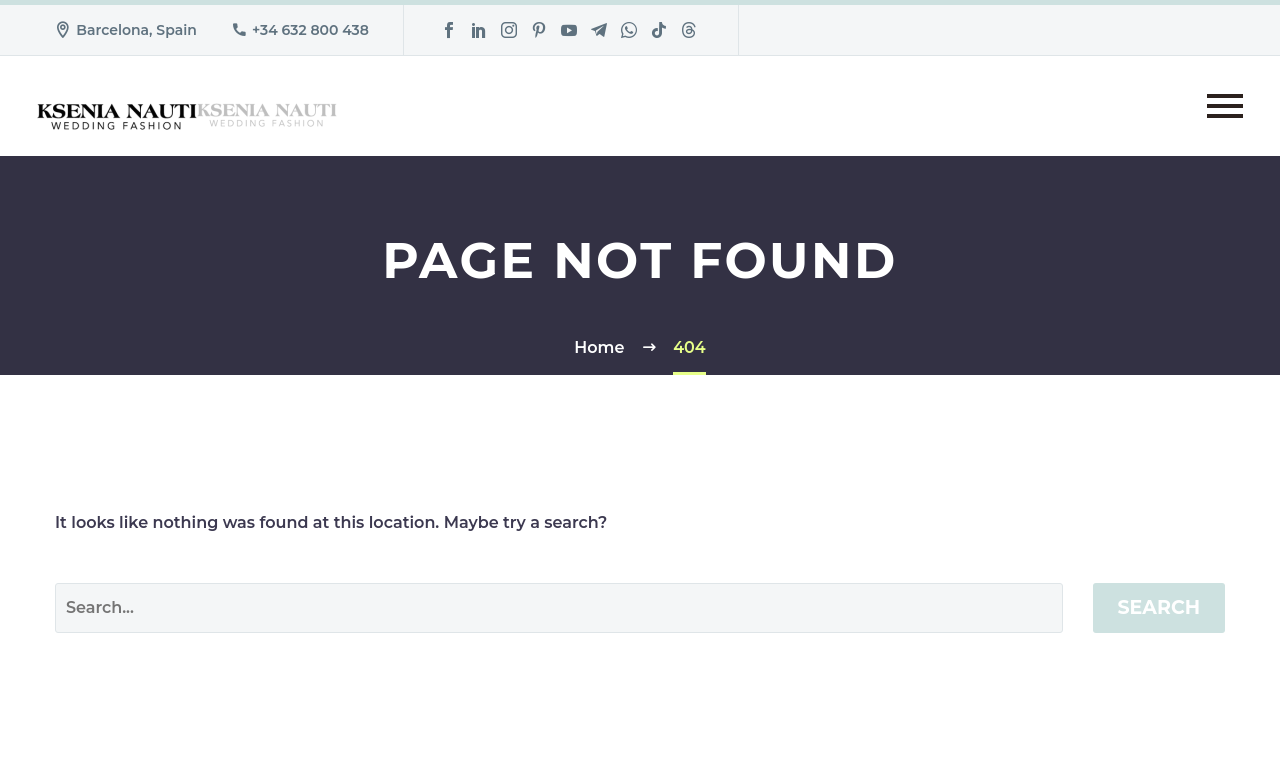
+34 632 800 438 (310, 30)
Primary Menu (1225, 106)
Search (1159, 607)
